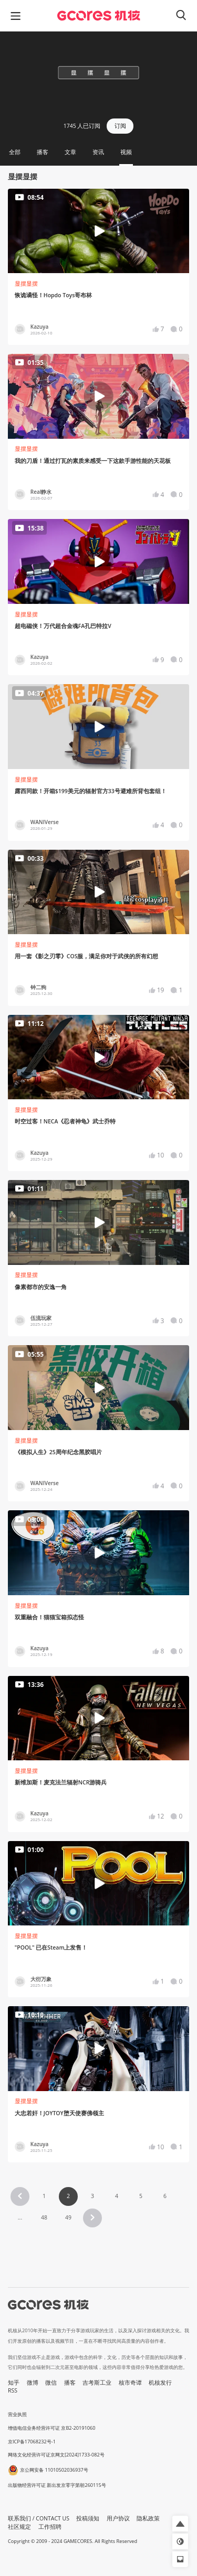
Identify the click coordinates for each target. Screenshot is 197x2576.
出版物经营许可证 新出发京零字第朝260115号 (57, 2485)
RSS (12, 2390)
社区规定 (19, 2526)
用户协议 (118, 2518)
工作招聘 (49, 2526)
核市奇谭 (130, 2382)
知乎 (13, 2382)
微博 (32, 2382)
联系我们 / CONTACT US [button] (38, 2518)
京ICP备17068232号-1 (32, 2441)
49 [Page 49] (68, 2217)
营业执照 (17, 2414)
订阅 (120, 125)
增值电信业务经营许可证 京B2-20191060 (51, 2428)
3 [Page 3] (92, 2196)
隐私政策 (148, 2518)
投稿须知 (87, 2518)
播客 (70, 2382)
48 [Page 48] (44, 2217)
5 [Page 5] (140, 2196)
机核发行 (160, 2382)
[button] (20, 2196)
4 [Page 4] (116, 2196)
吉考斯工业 (96, 2382)
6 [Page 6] (165, 2196)
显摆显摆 (26, 283)
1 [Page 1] (44, 2196)
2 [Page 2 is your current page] (68, 2196)
